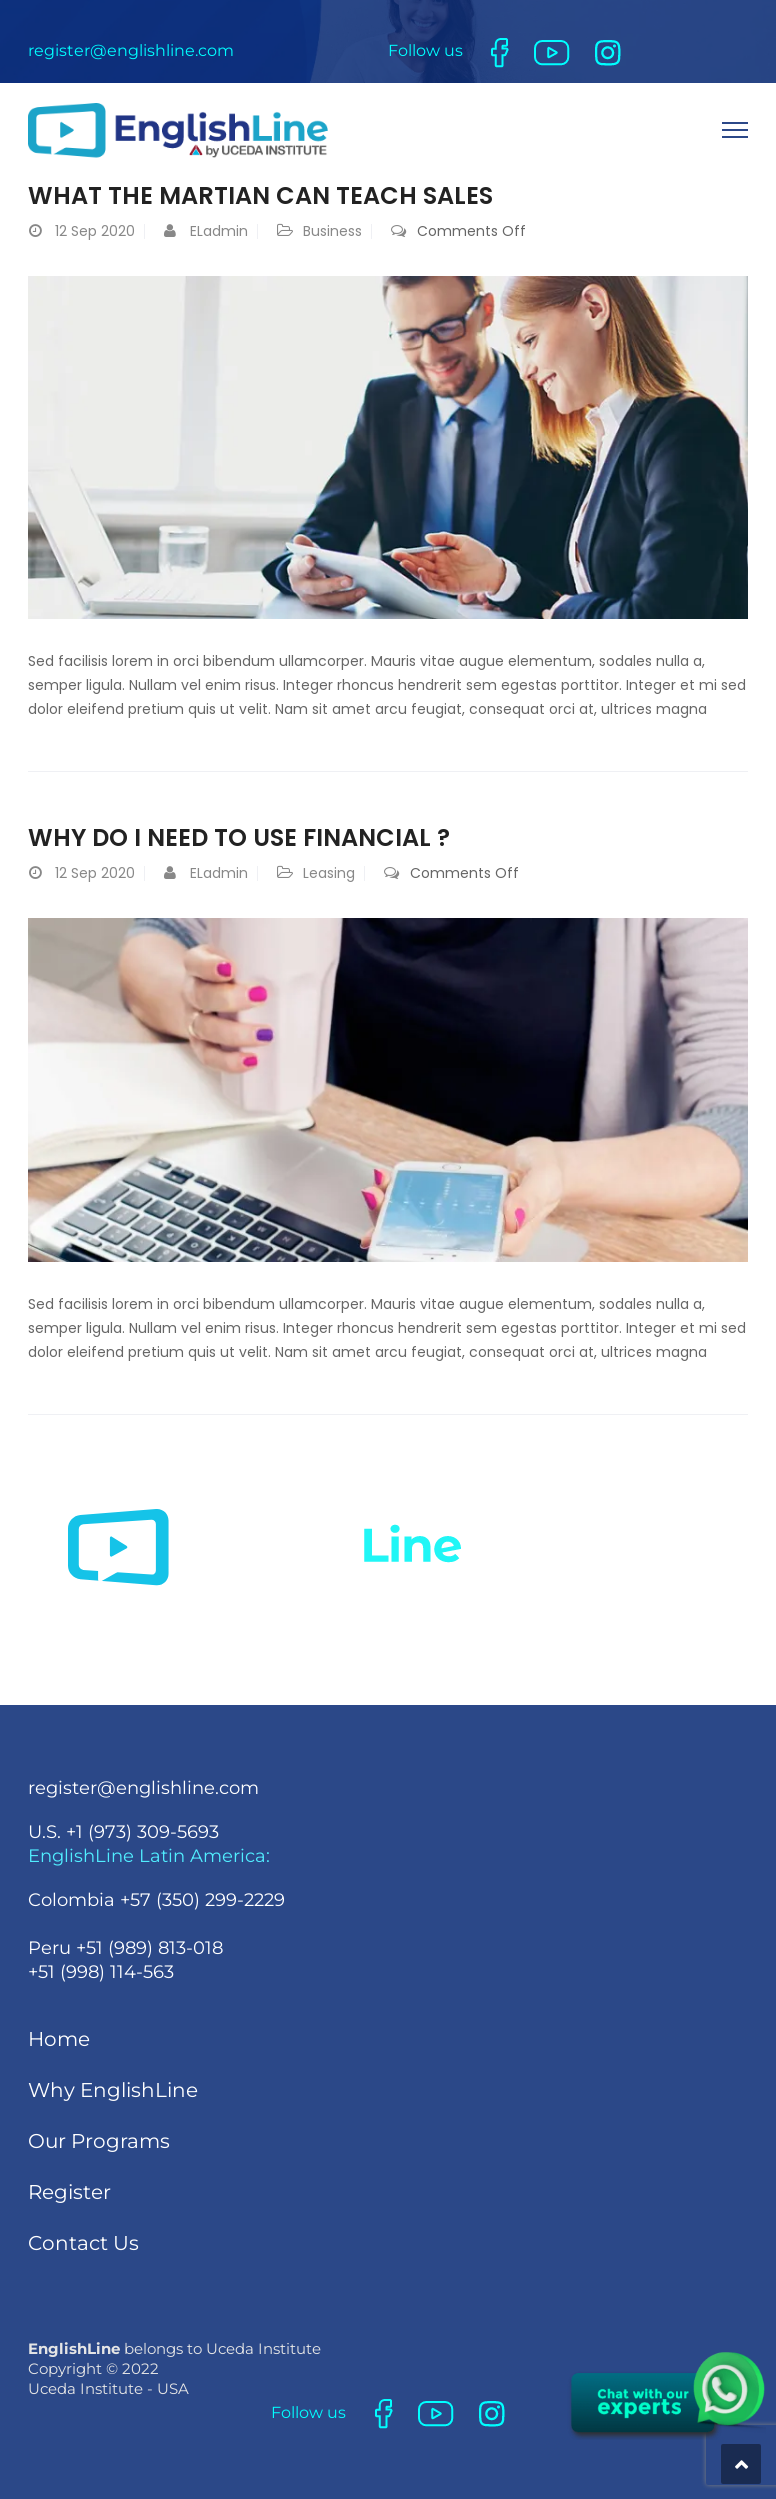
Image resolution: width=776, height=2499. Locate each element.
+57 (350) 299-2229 (202, 1900)
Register (69, 2192)
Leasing (329, 873)
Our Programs (99, 2141)
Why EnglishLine (113, 2090)
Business (332, 231)
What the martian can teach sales (260, 195)
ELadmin (219, 231)
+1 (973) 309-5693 (142, 1832)
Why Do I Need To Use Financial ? (239, 837)
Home (59, 2039)
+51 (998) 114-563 (101, 1972)
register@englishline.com (131, 50)
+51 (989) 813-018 (149, 1948)
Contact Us (83, 2243)
